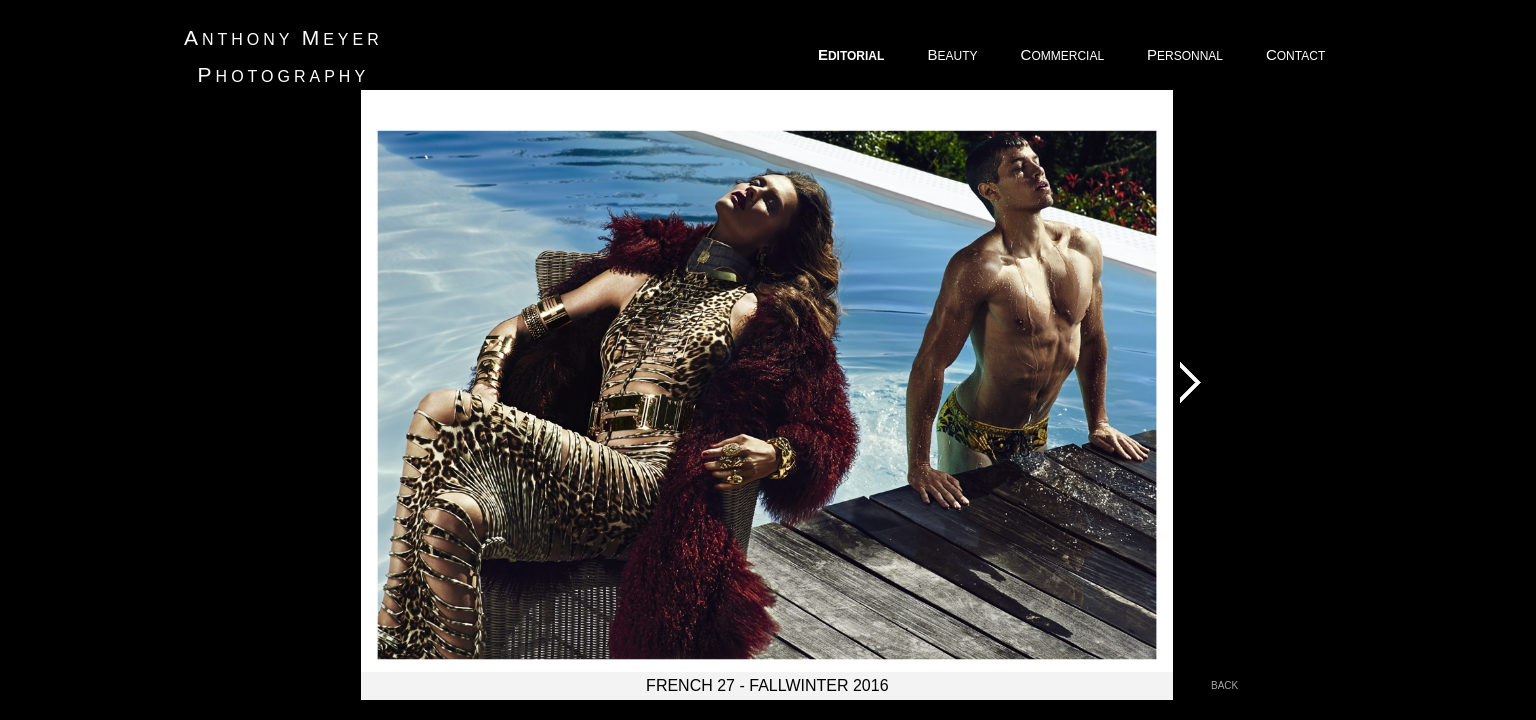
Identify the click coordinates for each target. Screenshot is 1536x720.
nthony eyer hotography (283, 56)
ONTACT (1297, 54)
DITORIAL (853, 54)
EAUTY (953, 54)
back (1224, 685)
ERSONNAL (1186, 54)
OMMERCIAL (1064, 54)
